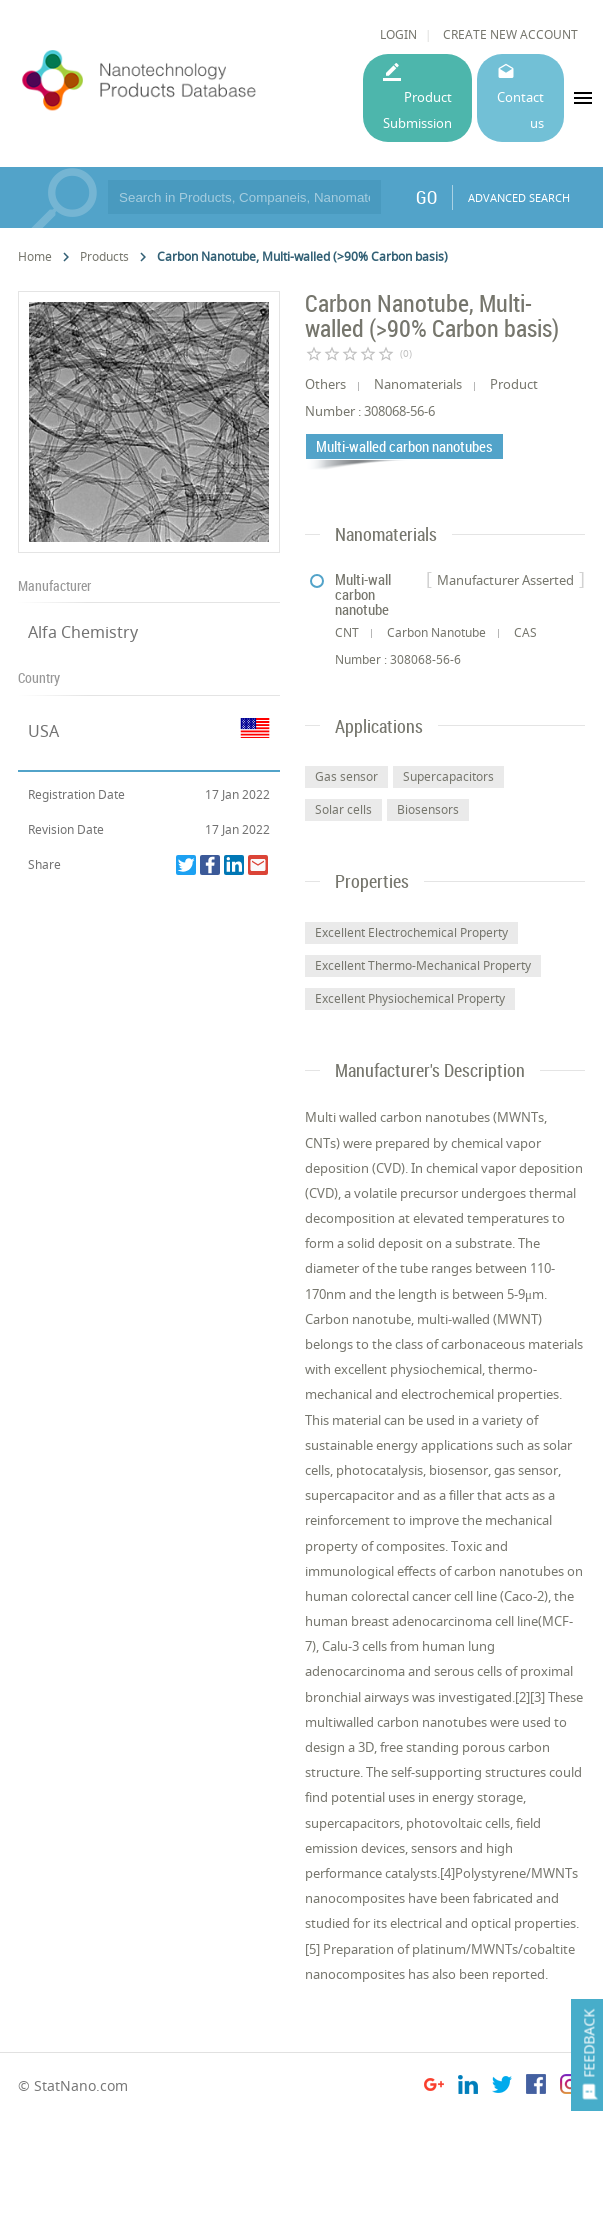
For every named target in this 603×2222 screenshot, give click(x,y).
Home (35, 256)
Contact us (520, 109)
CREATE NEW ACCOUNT (510, 34)
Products (104, 256)
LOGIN (398, 34)
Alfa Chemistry (83, 632)
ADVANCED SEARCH (519, 197)
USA (43, 731)
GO (426, 197)
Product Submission (417, 109)
